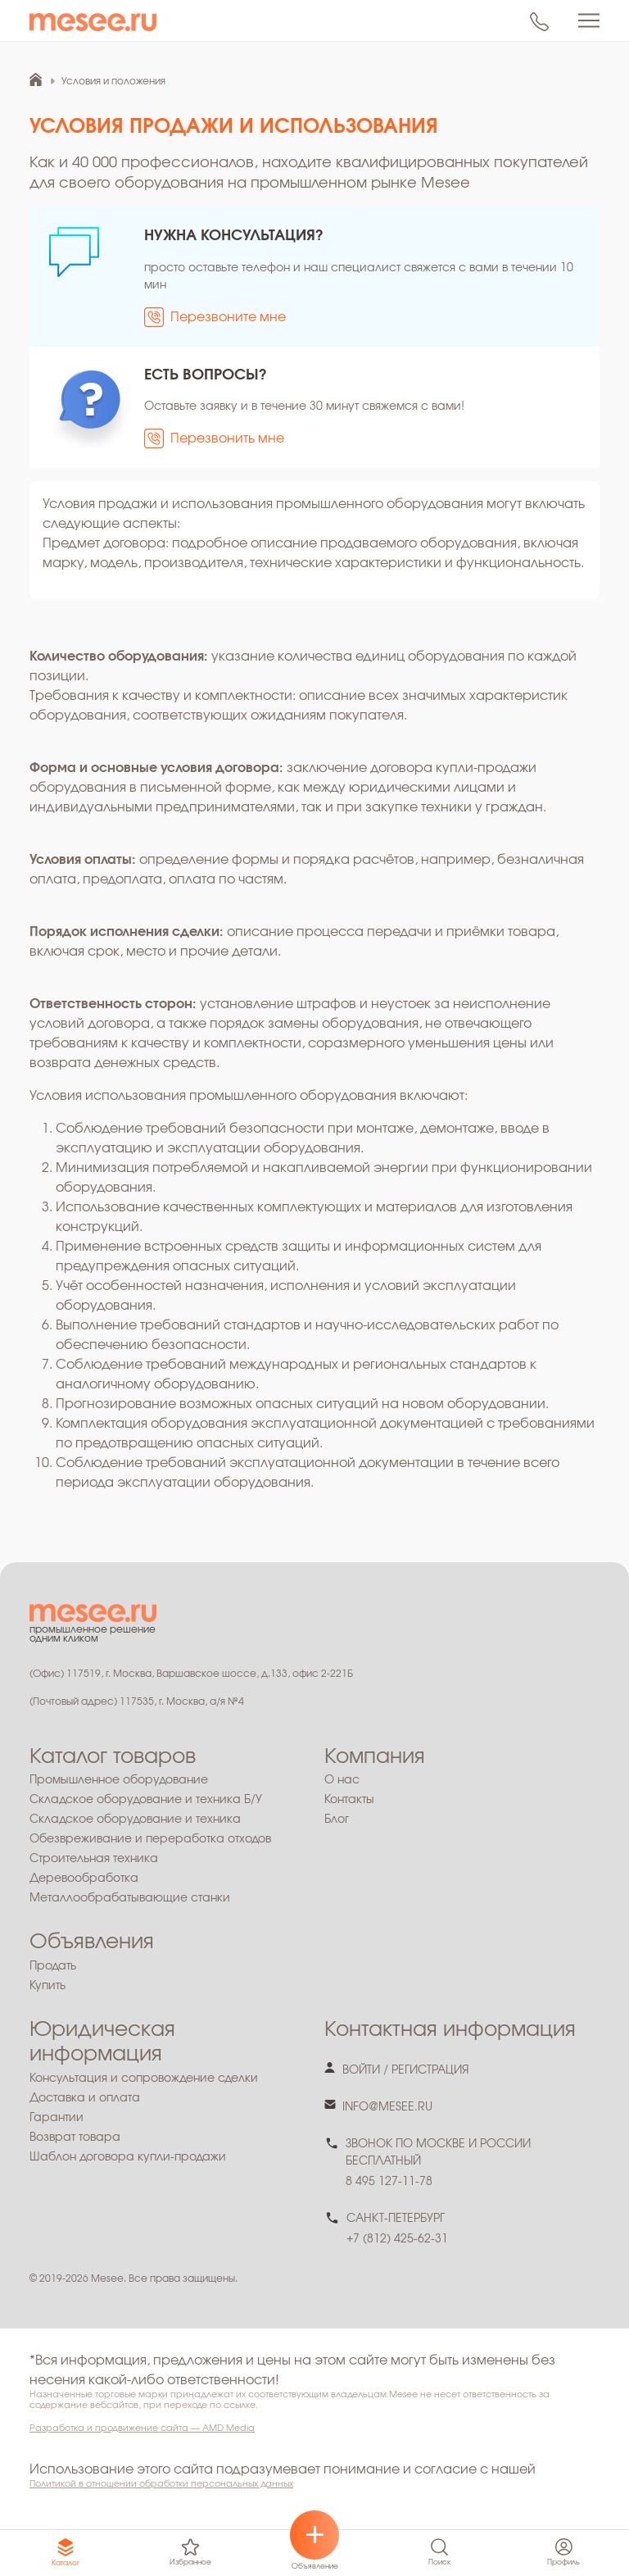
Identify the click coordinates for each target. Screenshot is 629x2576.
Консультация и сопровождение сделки (143, 2078)
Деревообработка (83, 1878)
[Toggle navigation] (589, 20)
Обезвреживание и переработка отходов (150, 1839)
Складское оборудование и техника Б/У (145, 1800)
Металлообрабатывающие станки (129, 1898)
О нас (342, 1780)
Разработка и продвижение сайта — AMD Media (142, 2428)
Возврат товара (74, 2137)
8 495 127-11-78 (389, 2182)
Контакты (349, 1800)
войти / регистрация (405, 2070)
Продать (52, 1966)
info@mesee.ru (387, 2107)
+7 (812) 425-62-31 (397, 2239)
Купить (47, 1986)
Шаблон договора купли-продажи (127, 2157)
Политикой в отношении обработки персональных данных (161, 2483)
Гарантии (56, 2118)
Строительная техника (93, 1859)
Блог (336, 1819)
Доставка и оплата (84, 2098)
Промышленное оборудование (118, 1780)
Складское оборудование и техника (135, 1819)
